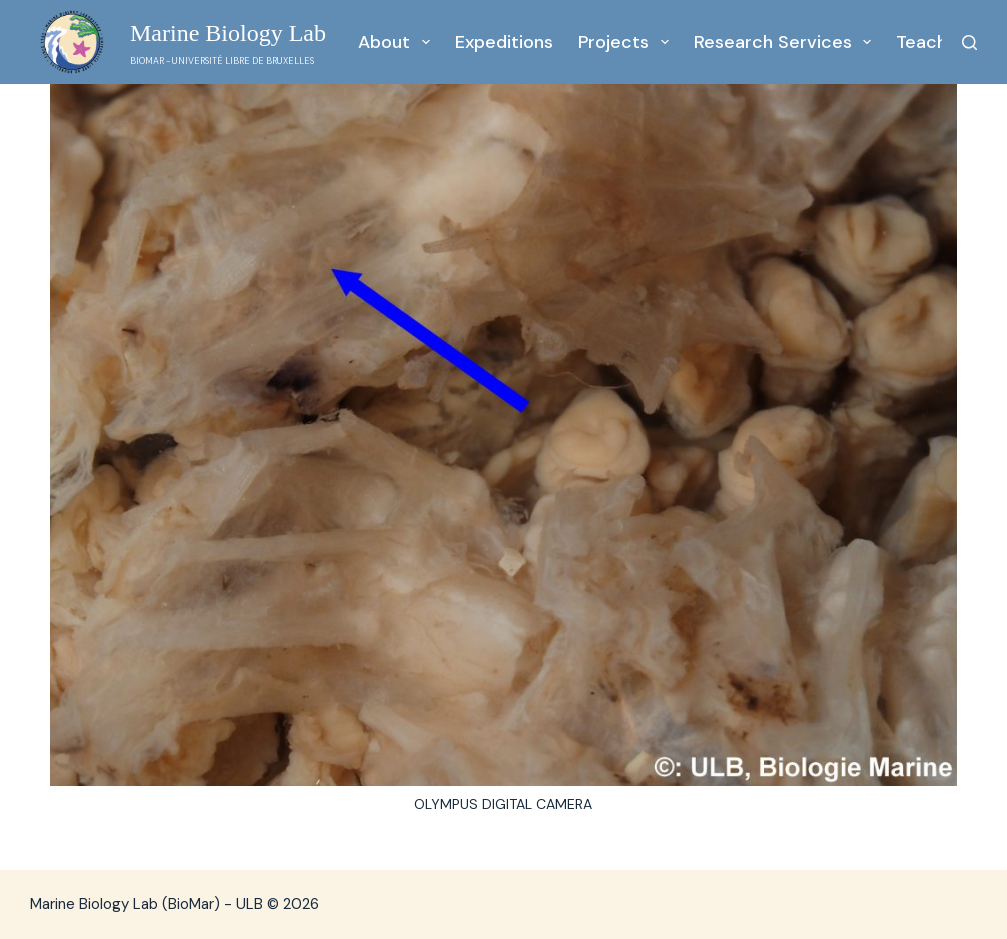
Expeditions (504, 42)
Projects (627, 42)
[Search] (969, 42)
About (398, 42)
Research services (787, 42)
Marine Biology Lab (228, 33)
